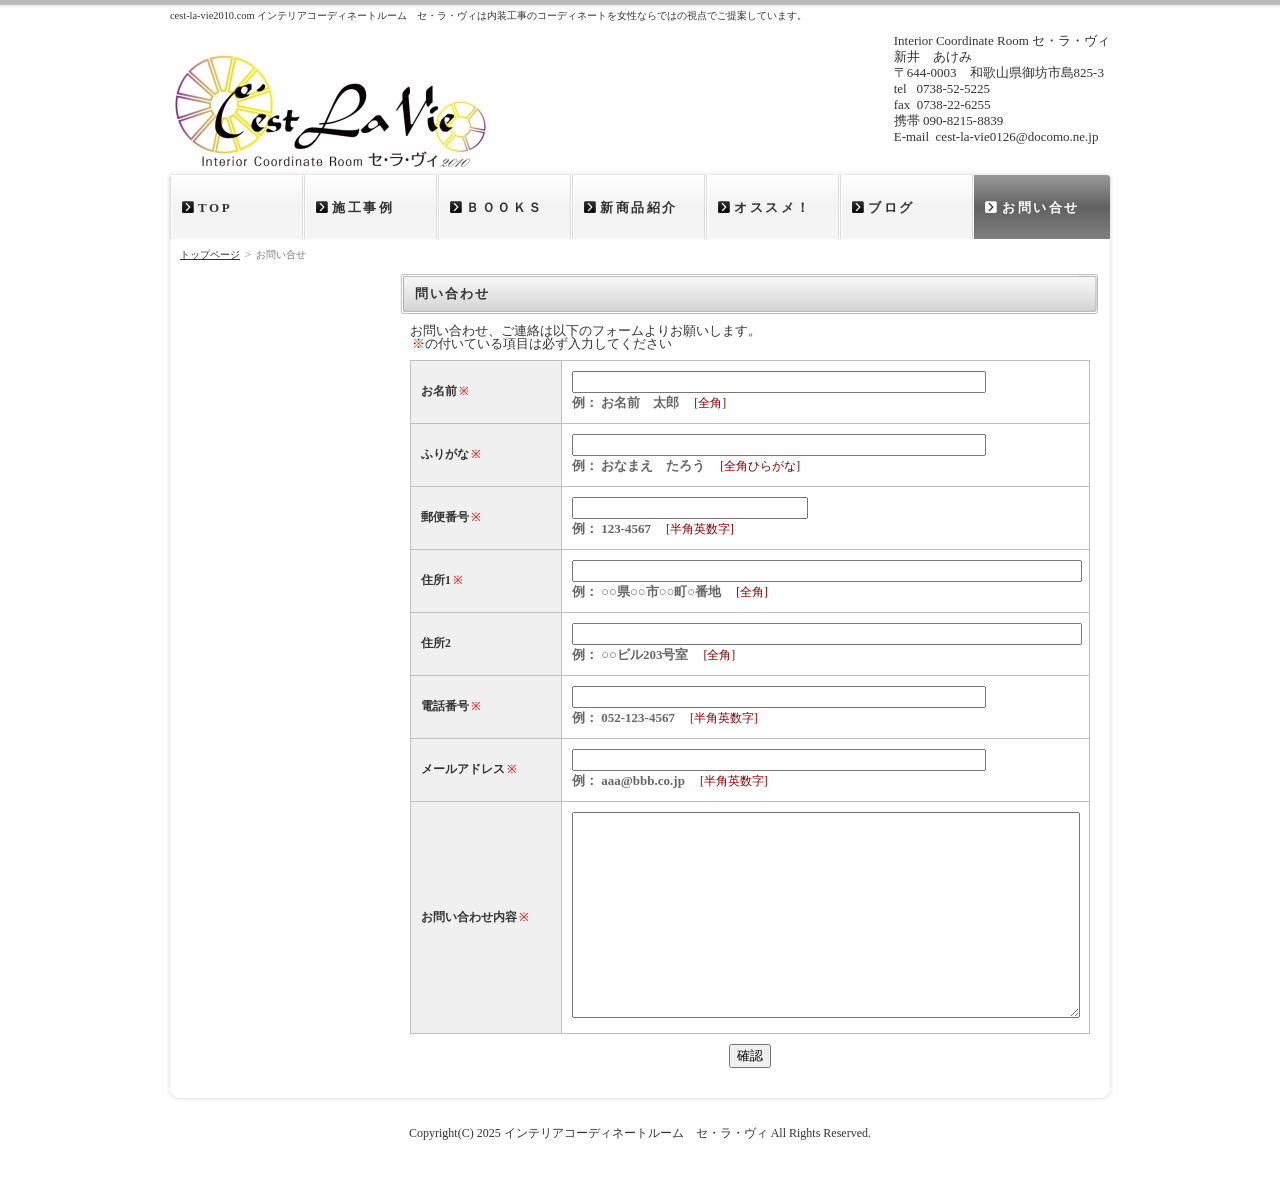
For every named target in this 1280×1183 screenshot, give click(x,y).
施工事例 (363, 207)
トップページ (210, 254)
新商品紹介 (639, 207)
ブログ (891, 207)
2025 (489, 1133)
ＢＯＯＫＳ (505, 207)
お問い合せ (1041, 207)
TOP (215, 207)
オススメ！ (773, 207)
